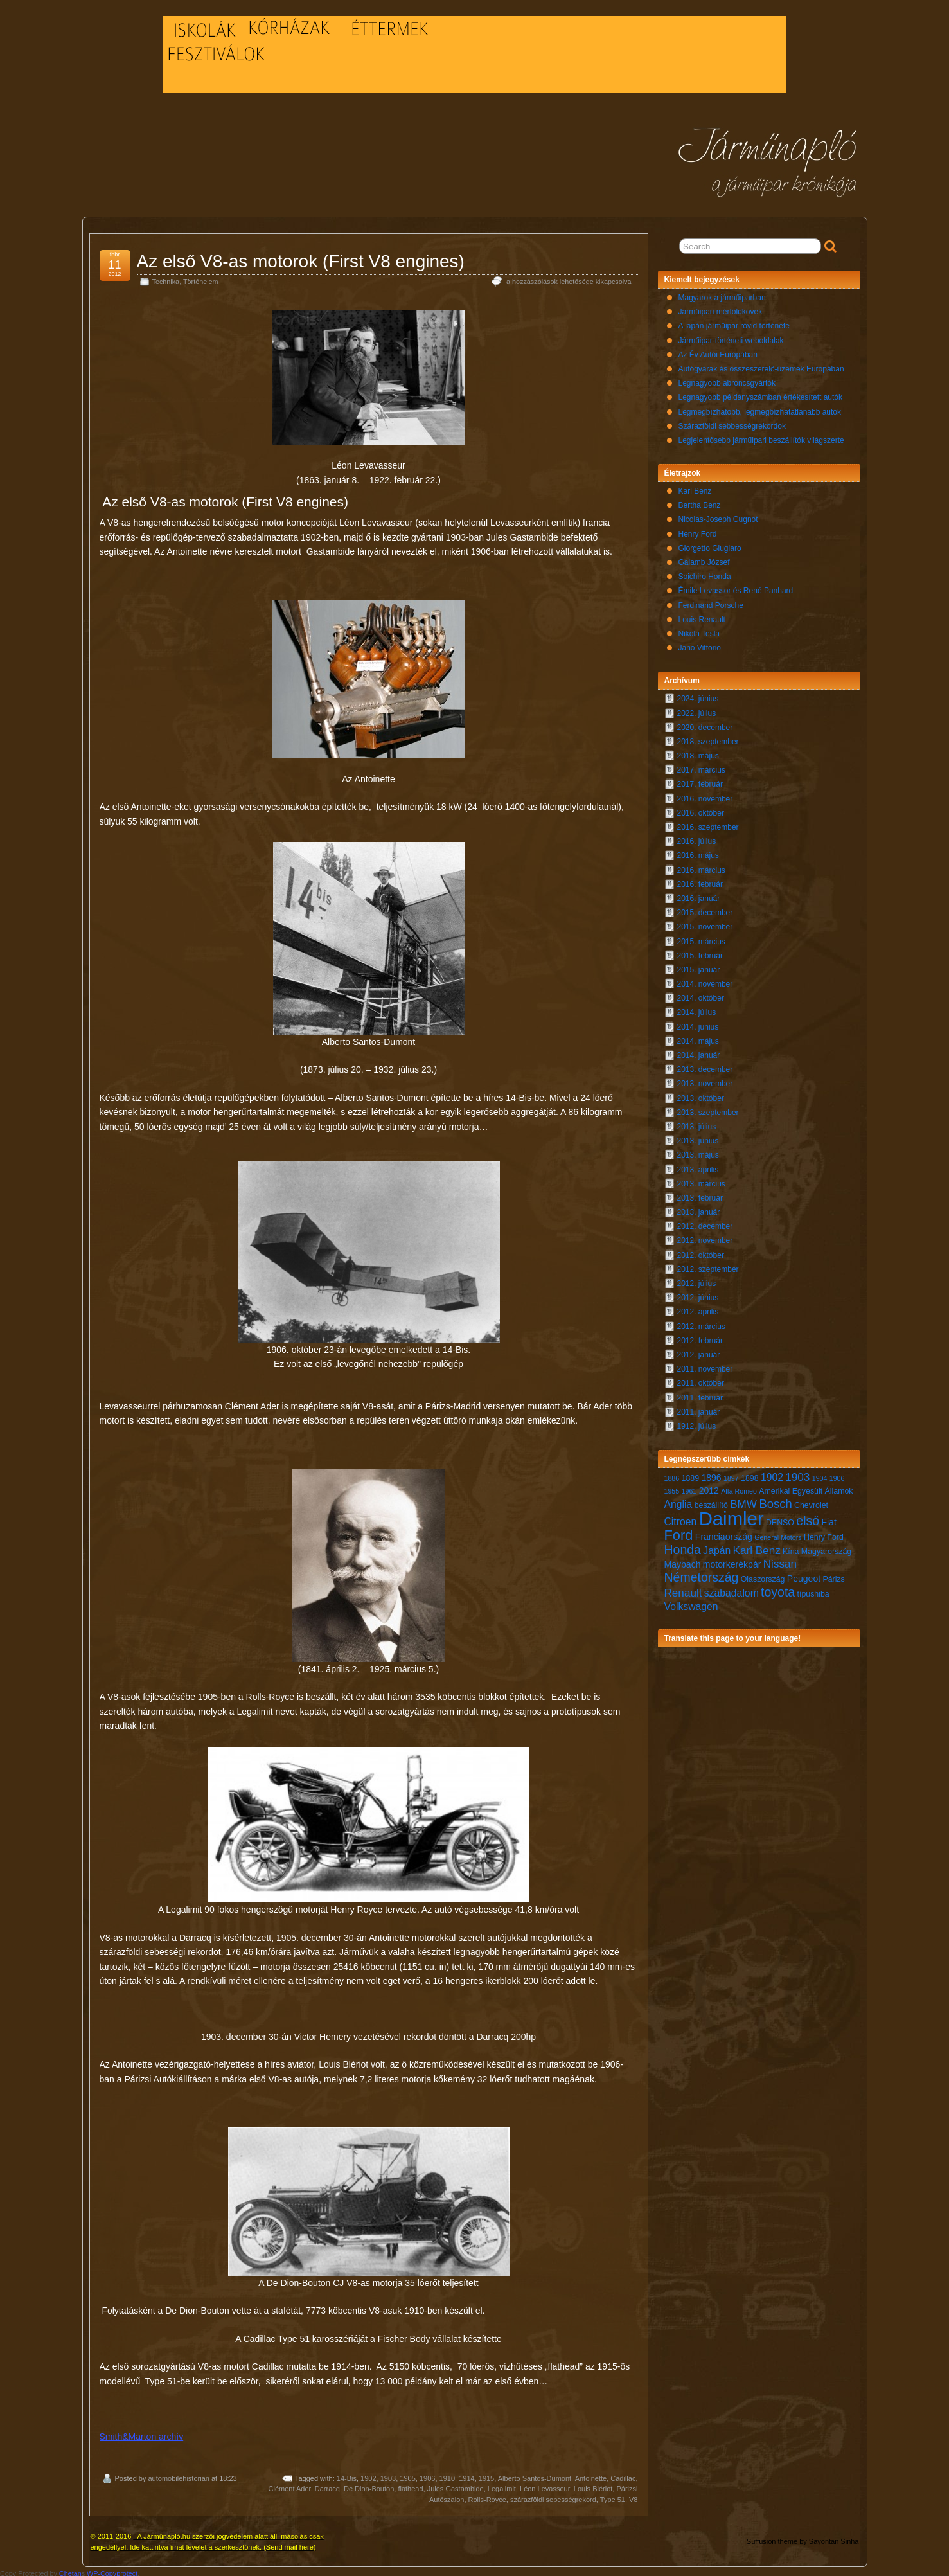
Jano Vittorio (700, 644)
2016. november (705, 795)
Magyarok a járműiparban (722, 294)
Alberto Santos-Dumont (534, 2475)
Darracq (327, 2485)
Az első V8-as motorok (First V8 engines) (301, 258)
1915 (486, 2475)
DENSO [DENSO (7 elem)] (780, 1519)
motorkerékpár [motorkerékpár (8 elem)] (732, 1561)
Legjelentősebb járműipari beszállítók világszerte (761, 437)
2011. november (705, 1365)
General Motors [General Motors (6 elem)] (777, 1534)
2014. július (696, 1009)
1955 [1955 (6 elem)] (672, 1488)
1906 (427, 2475)
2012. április (698, 1308)
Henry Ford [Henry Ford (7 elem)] (824, 1534)
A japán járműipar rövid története (734, 322)
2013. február (700, 1194)
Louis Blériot (593, 2485)
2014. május (698, 1037)
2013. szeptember (708, 1109)
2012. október (700, 1252)
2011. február (700, 1394)
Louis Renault (701, 616)
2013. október (700, 1095)
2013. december (705, 1066)
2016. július (696, 838)
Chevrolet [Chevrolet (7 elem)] (811, 1502)
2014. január (698, 1052)
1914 (466, 2475)
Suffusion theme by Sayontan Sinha (803, 2538)
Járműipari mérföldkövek (720, 308)
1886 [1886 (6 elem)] (672, 1475)
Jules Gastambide (455, 2485)
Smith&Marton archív (142, 2433)
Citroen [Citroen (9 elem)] (680, 1518)
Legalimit (502, 2485)
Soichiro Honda (704, 573)
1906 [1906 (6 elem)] (837, 1475)
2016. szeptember (708, 823)
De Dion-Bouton (369, 2485)
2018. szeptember (708, 738)
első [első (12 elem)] (807, 1517)
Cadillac (622, 2475)
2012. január (698, 1351)
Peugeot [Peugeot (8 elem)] (803, 1575)
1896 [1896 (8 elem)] (711, 1474)
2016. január (698, 895)
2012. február (700, 1337)
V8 (633, 2496)
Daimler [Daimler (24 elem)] (731, 1515)
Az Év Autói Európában (718, 351)
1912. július (696, 1422)
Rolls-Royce (487, 2496)
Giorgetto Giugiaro (709, 545)
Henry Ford (697, 530)
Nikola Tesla (699, 630)
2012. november (705, 1237)
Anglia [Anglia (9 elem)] (678, 1501)
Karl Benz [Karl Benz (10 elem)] (757, 1547)
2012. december (705, 1223)
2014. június (698, 1023)
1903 (388, 2475)
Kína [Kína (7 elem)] (791, 1548)
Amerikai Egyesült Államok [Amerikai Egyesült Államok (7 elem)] (806, 1487)
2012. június (698, 1294)
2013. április (698, 1166)
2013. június (698, 1137)
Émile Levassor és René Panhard (736, 587)
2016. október (700, 809)
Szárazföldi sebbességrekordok (732, 422)
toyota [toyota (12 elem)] (778, 1589)
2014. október (700, 994)
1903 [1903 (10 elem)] (797, 1474)
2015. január (698, 966)
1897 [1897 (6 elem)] (731, 1475)
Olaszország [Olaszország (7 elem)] (763, 1575)
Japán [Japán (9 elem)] (717, 1547)
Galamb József (704, 559)
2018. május (698, 752)
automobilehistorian (178, 2475)
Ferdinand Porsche (710, 602)
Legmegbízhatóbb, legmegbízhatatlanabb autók (760, 408)
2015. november (705, 923)
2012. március (701, 1323)
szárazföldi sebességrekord (553, 2496)
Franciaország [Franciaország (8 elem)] (723, 1533)
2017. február (700, 780)
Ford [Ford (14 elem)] (678, 1532)
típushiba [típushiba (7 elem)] (813, 1590)
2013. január (698, 1208)
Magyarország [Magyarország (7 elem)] (826, 1548)
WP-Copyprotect (112, 2570)
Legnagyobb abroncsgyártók (727, 379)
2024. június (698, 695)
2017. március (701, 766)
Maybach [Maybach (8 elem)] (682, 1561)
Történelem (200, 278)
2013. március (701, 1180)
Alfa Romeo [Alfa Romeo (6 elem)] (739, 1488)
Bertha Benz (699, 501)
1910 (447, 2475)
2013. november (705, 1080)
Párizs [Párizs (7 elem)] (833, 1575)
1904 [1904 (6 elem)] (820, 1475)
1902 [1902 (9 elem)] (772, 1474)
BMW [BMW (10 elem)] (743, 1501)
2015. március (701, 938)
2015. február (700, 952)
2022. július (696, 710)
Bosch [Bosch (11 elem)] (775, 1500)
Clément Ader (290, 2485)
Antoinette (591, 2475)
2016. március (701, 867)
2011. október (700, 1379)
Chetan (70, 2570)
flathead (410, 2485)
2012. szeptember (708, 1266)
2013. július (696, 1123)
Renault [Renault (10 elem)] (683, 1590)
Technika (166, 278)
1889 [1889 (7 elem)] (691, 1475)
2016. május (698, 852)
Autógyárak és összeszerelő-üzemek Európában (761, 365)
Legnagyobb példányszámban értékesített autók (760, 393)
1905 (407, 2475)
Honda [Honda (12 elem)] (682, 1546)
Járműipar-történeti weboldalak (731, 337)
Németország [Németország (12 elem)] (701, 1574)
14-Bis (347, 2475)
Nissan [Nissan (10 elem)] (780, 1561)
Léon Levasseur (545, 2485)
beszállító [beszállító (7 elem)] (711, 1502)
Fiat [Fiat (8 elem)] (828, 1519)
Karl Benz (695, 487)
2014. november (705, 980)
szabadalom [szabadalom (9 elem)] (731, 1589)
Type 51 (612, 2496)
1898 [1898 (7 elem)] (750, 1475)
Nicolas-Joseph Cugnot (718, 516)
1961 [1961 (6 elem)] (689, 1488)
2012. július (696, 1280)
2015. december (705, 909)
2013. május (698, 1151)
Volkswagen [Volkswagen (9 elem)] (691, 1603)
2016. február (700, 881)
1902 (368, 2475)
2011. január (698, 1408)
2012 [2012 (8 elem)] (709, 1487)
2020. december (705, 724)
